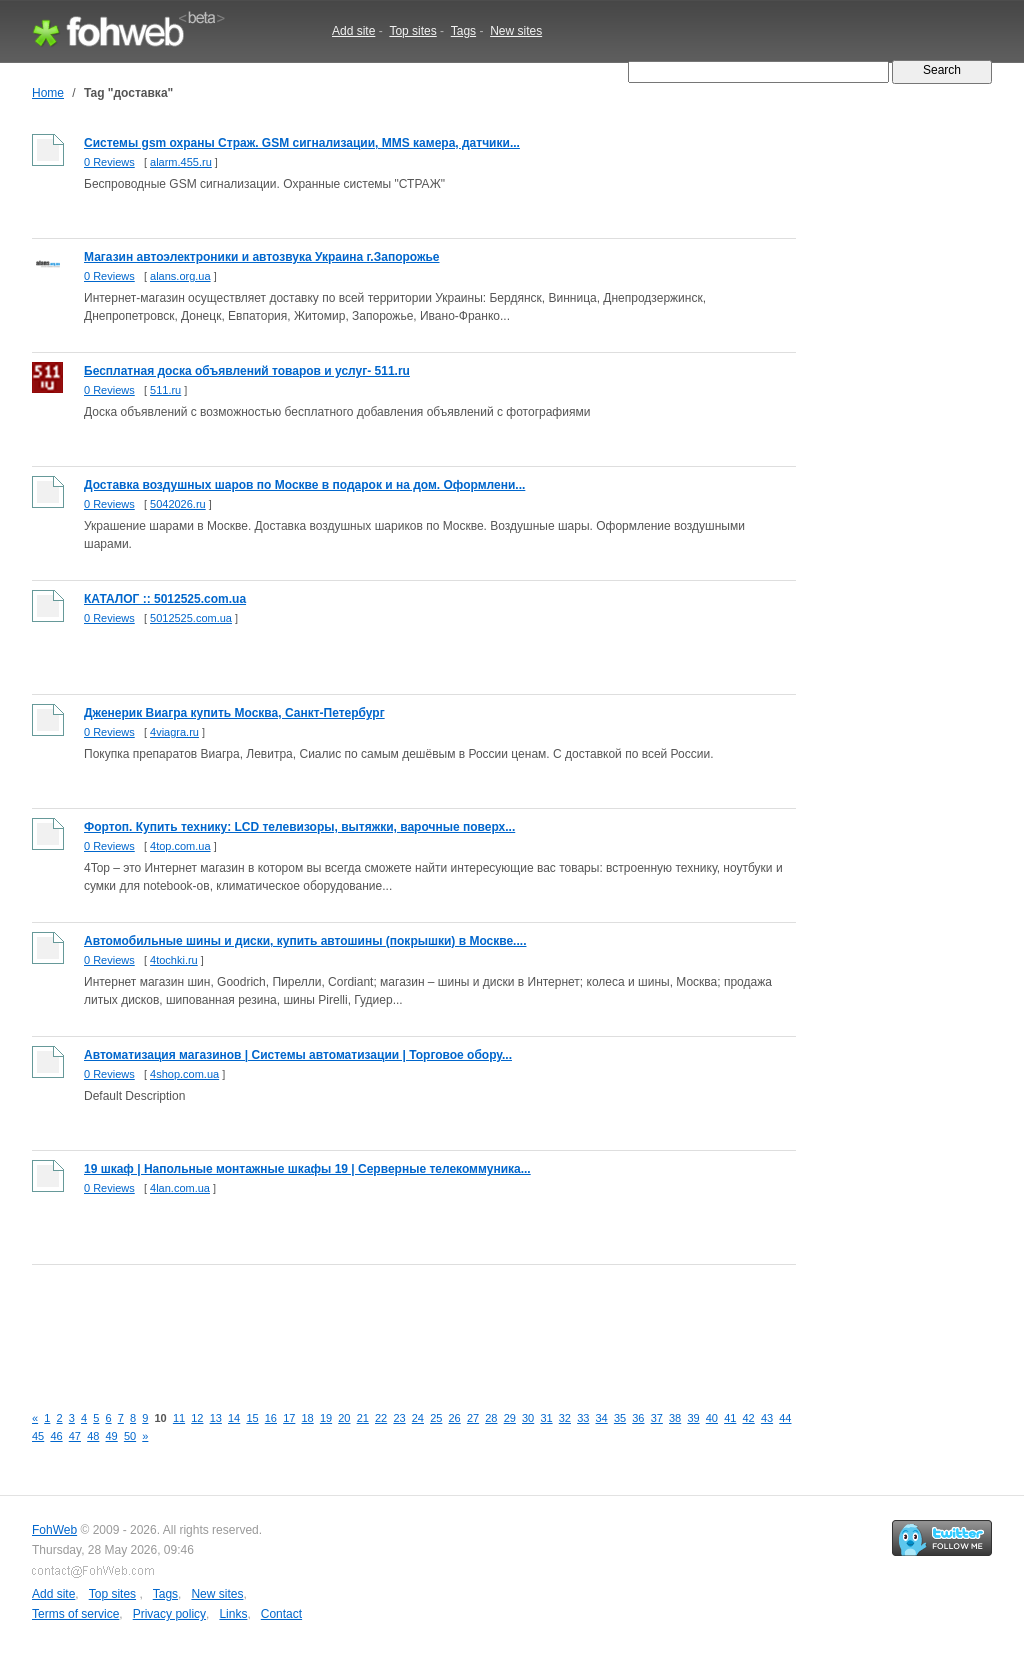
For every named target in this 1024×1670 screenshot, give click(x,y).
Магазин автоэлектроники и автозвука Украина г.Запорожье (262, 257)
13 (216, 1418)
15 (252, 1418)
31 (546, 1418)
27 (473, 1418)
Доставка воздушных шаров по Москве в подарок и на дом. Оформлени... (304, 485)
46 (56, 1436)
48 (93, 1436)
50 (130, 1436)
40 (712, 1418)
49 (112, 1436)
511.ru (165, 390)
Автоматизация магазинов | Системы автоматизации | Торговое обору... (298, 1055)
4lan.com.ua (180, 1188)
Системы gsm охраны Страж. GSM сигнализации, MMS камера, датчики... (302, 143)
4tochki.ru (174, 960)
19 (326, 1418)
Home (48, 93)
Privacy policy (169, 1614)
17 (289, 1418)
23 (399, 1418)
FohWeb (54, 1530)
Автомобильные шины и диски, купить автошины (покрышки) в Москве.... (305, 941)
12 (197, 1418)
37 (657, 1418)
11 (179, 1418)
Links (233, 1614)
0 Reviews (109, 162)
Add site (353, 31)
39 (693, 1418)
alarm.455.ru (181, 162)
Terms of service (75, 1614)
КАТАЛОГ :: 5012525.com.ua (165, 599)
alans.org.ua (180, 276)
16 (271, 1418)
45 (38, 1436)
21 (363, 1418)
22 (381, 1418)
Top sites (412, 31)
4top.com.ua (180, 846)
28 (491, 1418)
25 (436, 1418)
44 (785, 1418)
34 (602, 1418)
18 (308, 1418)
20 (344, 1418)
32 (565, 1418)
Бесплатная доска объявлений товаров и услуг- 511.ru (247, 371)
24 (418, 1418)
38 (675, 1418)
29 (510, 1418)
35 (620, 1418)
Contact (281, 1614)
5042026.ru (178, 504)
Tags (463, 31)
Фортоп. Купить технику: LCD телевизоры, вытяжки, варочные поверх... (299, 827)
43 (767, 1418)
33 (583, 1418)
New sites (516, 31)
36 (638, 1418)
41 (730, 1418)
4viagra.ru (174, 732)
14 (234, 1418)
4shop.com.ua (184, 1074)
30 (528, 1418)
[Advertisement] (396, 1323)
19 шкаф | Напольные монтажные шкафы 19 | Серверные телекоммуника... (307, 1169)
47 (75, 1436)
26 (455, 1418)
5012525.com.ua (191, 618)
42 (749, 1418)
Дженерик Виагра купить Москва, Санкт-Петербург (234, 713)
